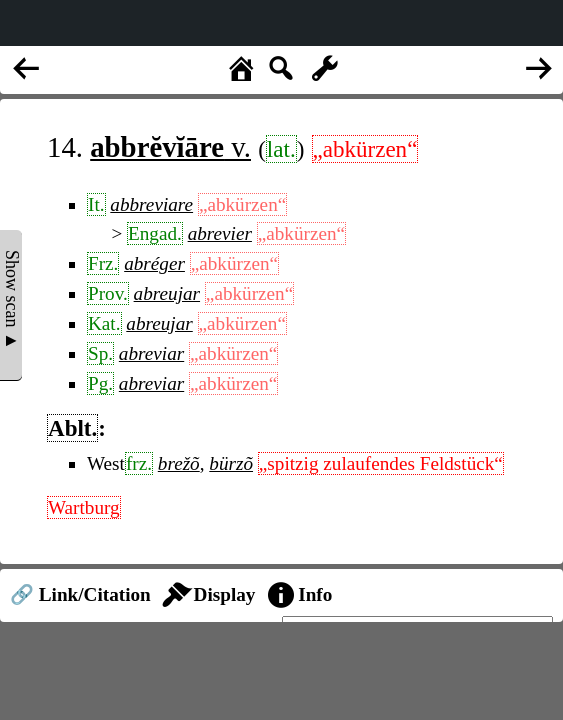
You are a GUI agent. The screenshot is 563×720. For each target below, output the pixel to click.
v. (170, 147)
